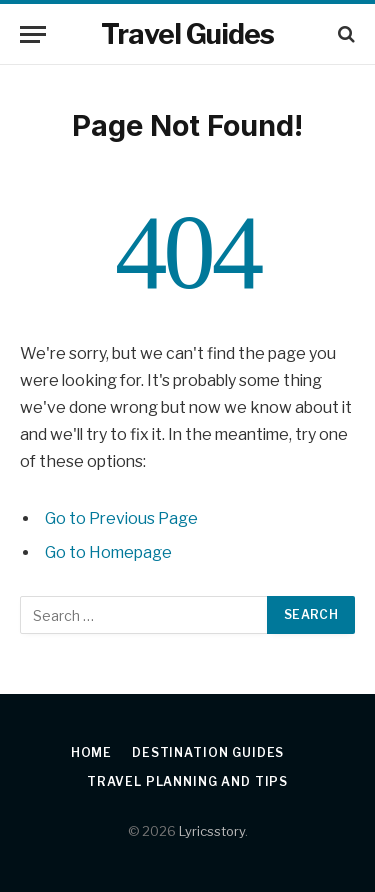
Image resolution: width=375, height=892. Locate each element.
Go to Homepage (108, 552)
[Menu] (33, 34)
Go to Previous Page (121, 518)
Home (91, 752)
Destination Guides (208, 752)
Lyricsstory (212, 831)
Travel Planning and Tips (187, 781)
